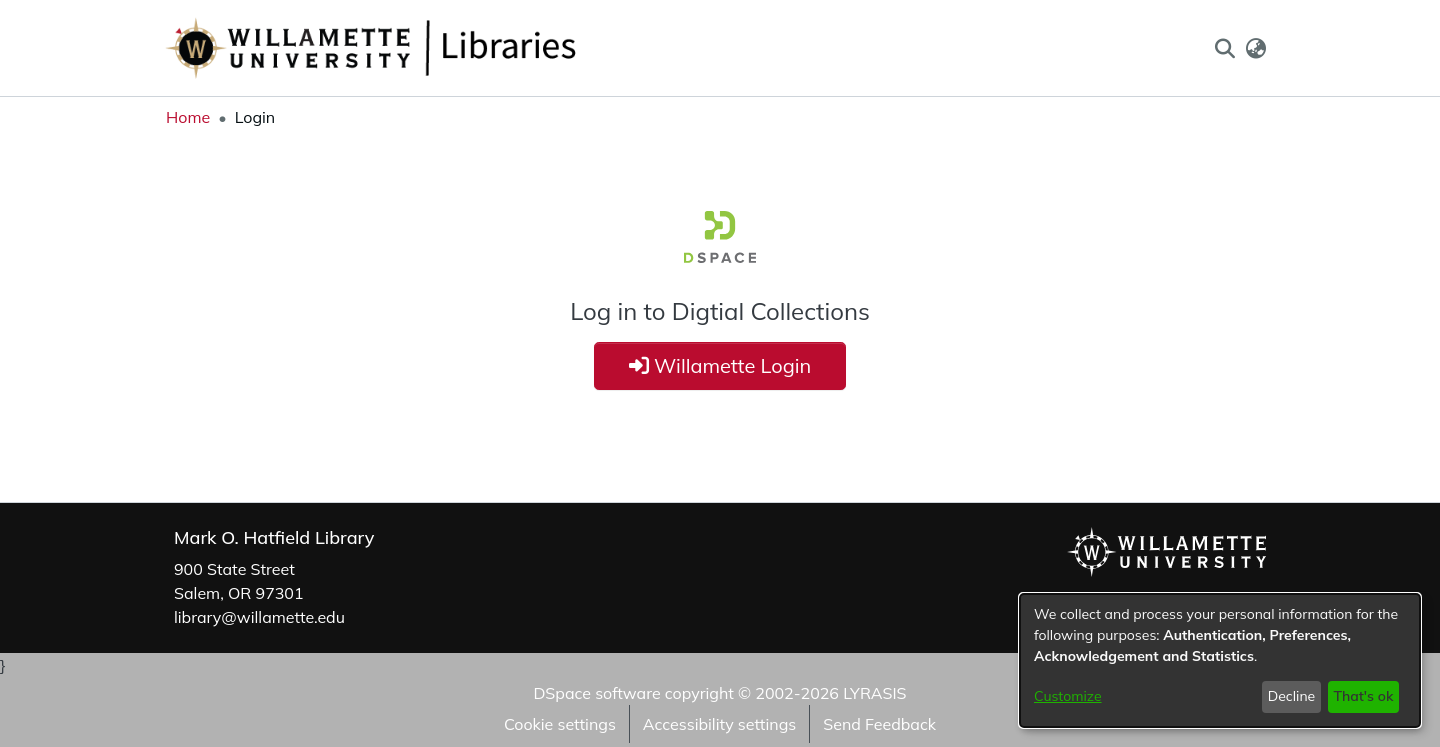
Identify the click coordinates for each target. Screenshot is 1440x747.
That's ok (1363, 696)
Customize (1068, 696)
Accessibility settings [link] (719, 724)
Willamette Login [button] (720, 365)
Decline (1292, 696)
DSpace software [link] (596, 693)
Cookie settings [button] (560, 724)
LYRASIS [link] (874, 693)
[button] (1224, 48)
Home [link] (188, 117)
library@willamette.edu (259, 617)
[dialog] (1220, 660)
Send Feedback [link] (879, 724)
